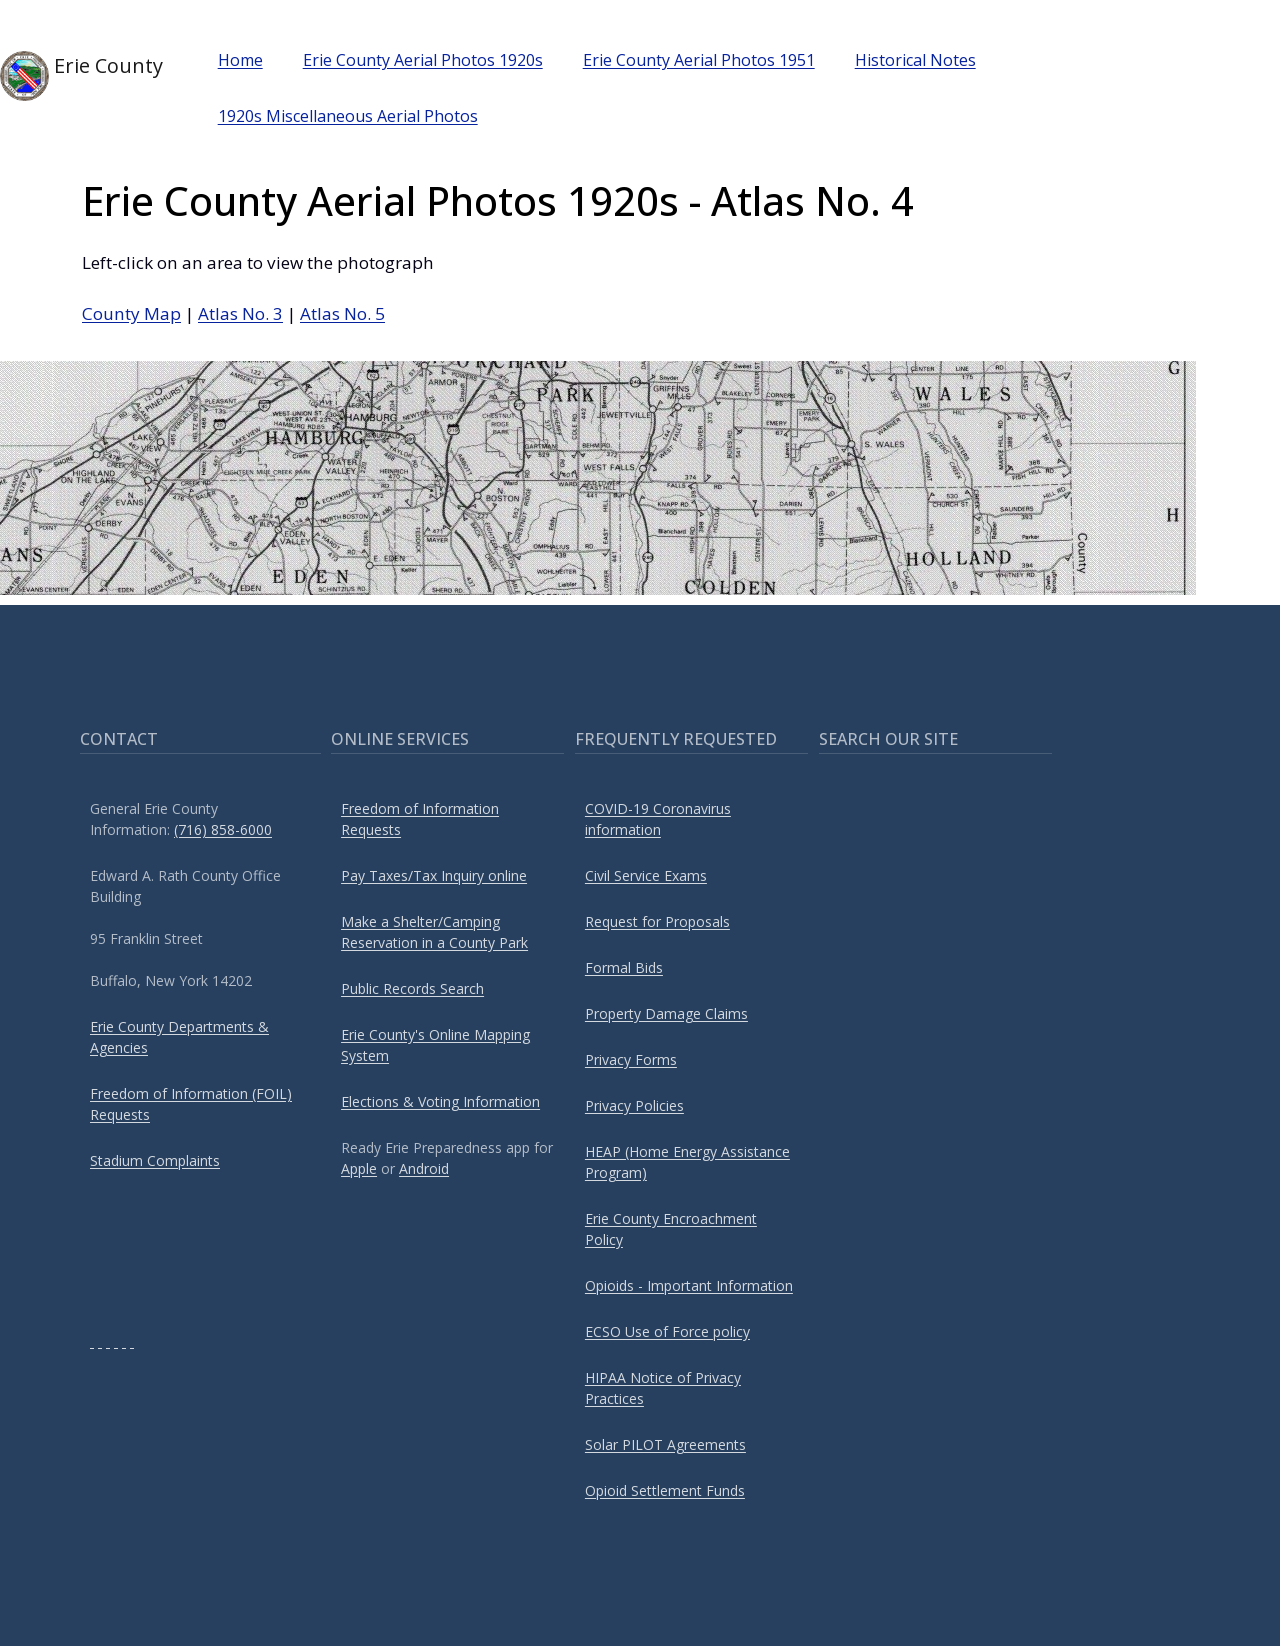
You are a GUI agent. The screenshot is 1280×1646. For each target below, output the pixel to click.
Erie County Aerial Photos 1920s (423, 60)
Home (240, 60)
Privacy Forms (631, 1059)
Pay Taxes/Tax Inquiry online (434, 875)
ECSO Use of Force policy (667, 1331)
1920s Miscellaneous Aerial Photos (348, 116)
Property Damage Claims (666, 1013)
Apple (359, 1168)
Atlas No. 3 (240, 313)
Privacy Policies (634, 1105)
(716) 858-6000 (223, 829)
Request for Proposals (657, 921)
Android (424, 1168)
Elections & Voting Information (440, 1101)
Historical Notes (915, 60)
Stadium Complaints (155, 1160)
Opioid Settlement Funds (665, 1490)
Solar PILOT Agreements (665, 1444)
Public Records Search (412, 988)
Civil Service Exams (646, 875)
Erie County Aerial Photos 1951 (699, 60)
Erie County (81, 76)
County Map (131, 313)
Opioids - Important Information (689, 1285)
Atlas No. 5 (342, 313)
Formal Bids (624, 967)
